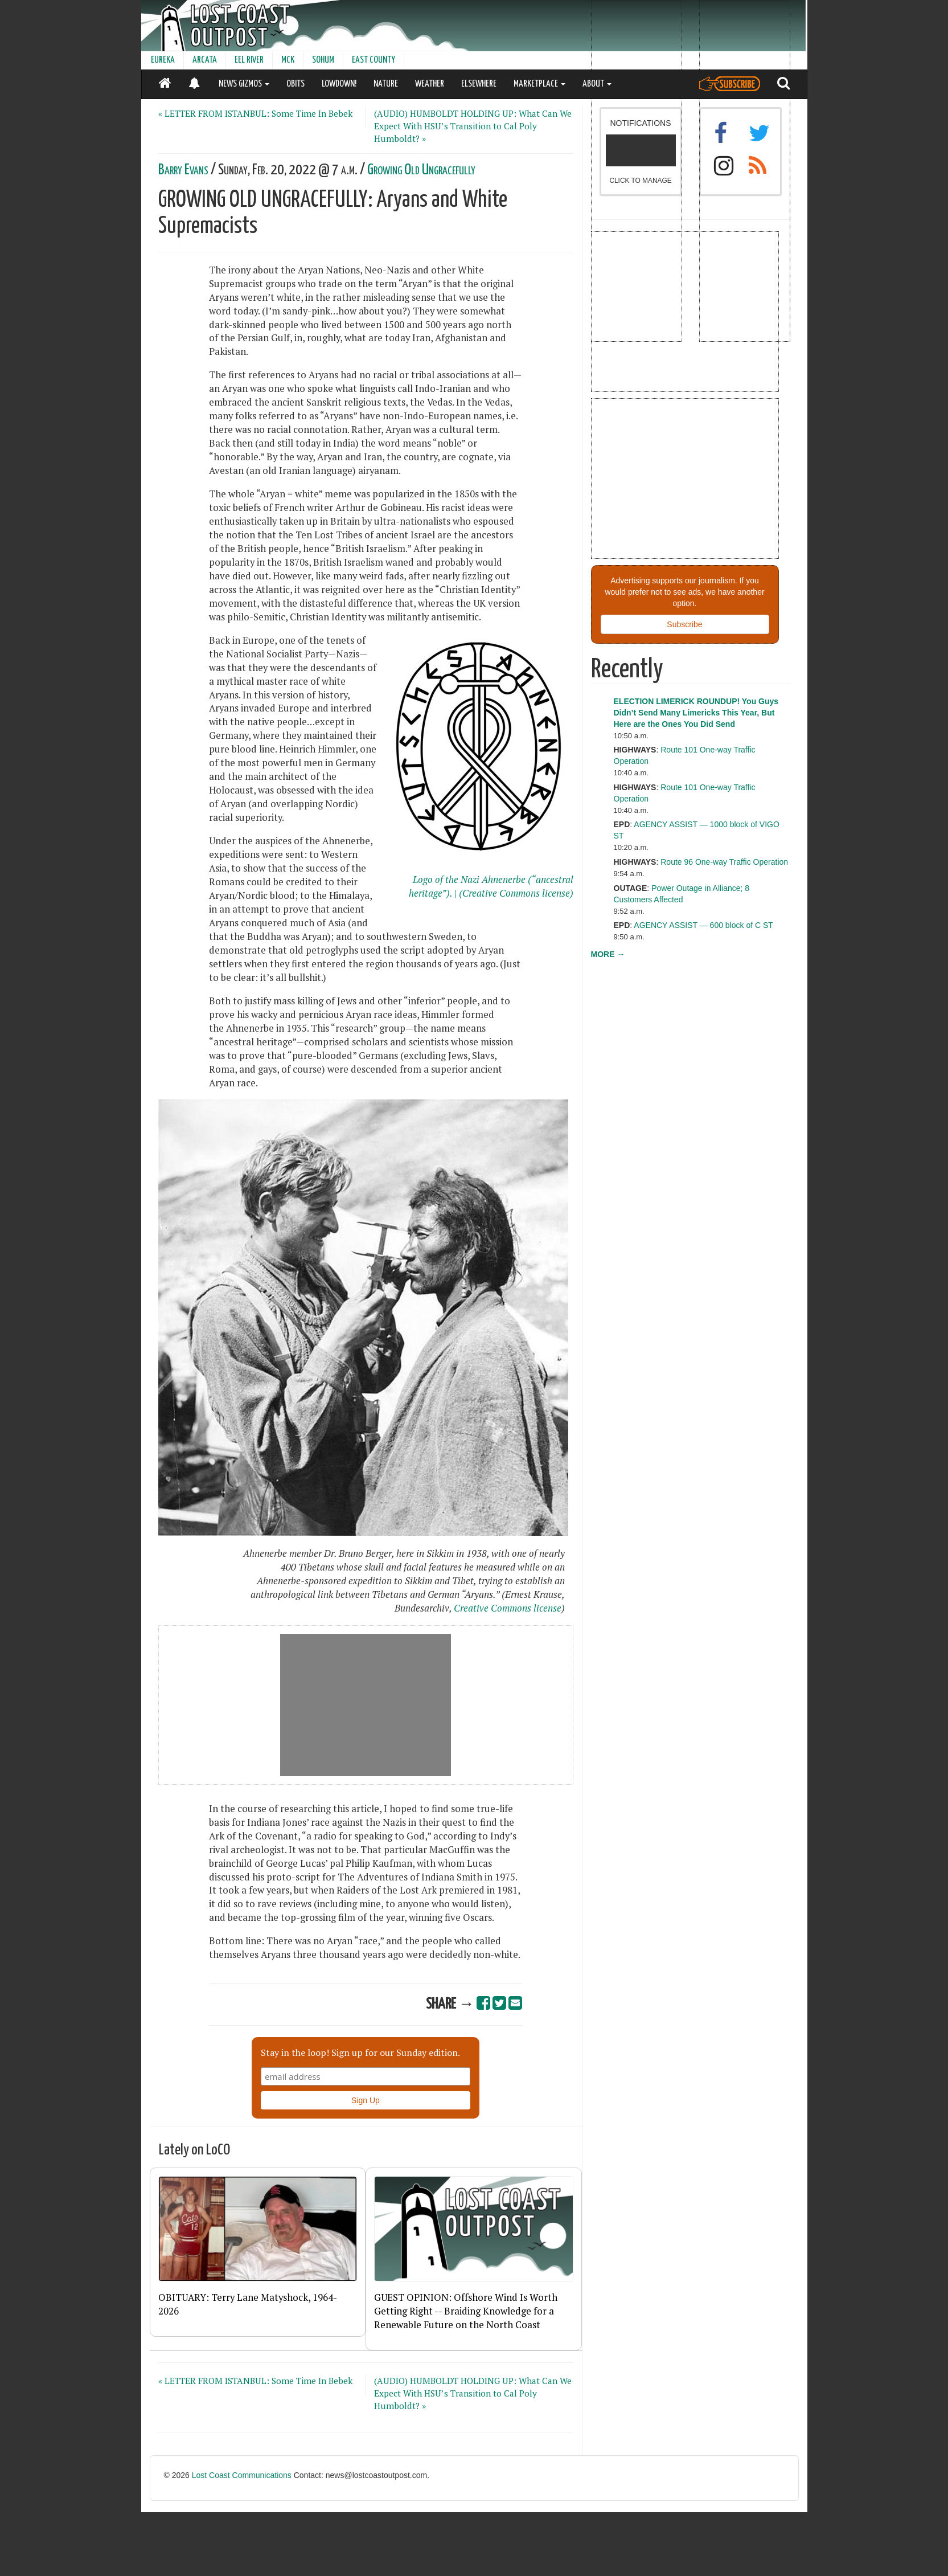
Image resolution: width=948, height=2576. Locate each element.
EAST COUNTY (373, 60)
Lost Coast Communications (242, 2475)
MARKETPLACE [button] (539, 84)
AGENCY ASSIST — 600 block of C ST (703, 925)
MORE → (608, 954)
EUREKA (163, 60)
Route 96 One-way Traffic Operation (724, 861)
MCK (287, 60)
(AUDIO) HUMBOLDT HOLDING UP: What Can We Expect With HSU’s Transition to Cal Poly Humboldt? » (473, 126)
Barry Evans (183, 170)
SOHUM (323, 60)
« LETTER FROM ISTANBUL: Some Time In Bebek (255, 113)
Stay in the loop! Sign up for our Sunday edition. (360, 2052)
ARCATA (204, 60)
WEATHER (429, 84)
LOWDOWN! (339, 84)
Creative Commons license (507, 1608)
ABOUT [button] (597, 84)
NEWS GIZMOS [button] (244, 84)
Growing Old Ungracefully (421, 170)
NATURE (386, 84)
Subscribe (684, 624)
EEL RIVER (249, 60)
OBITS (295, 84)
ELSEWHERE (478, 84)
